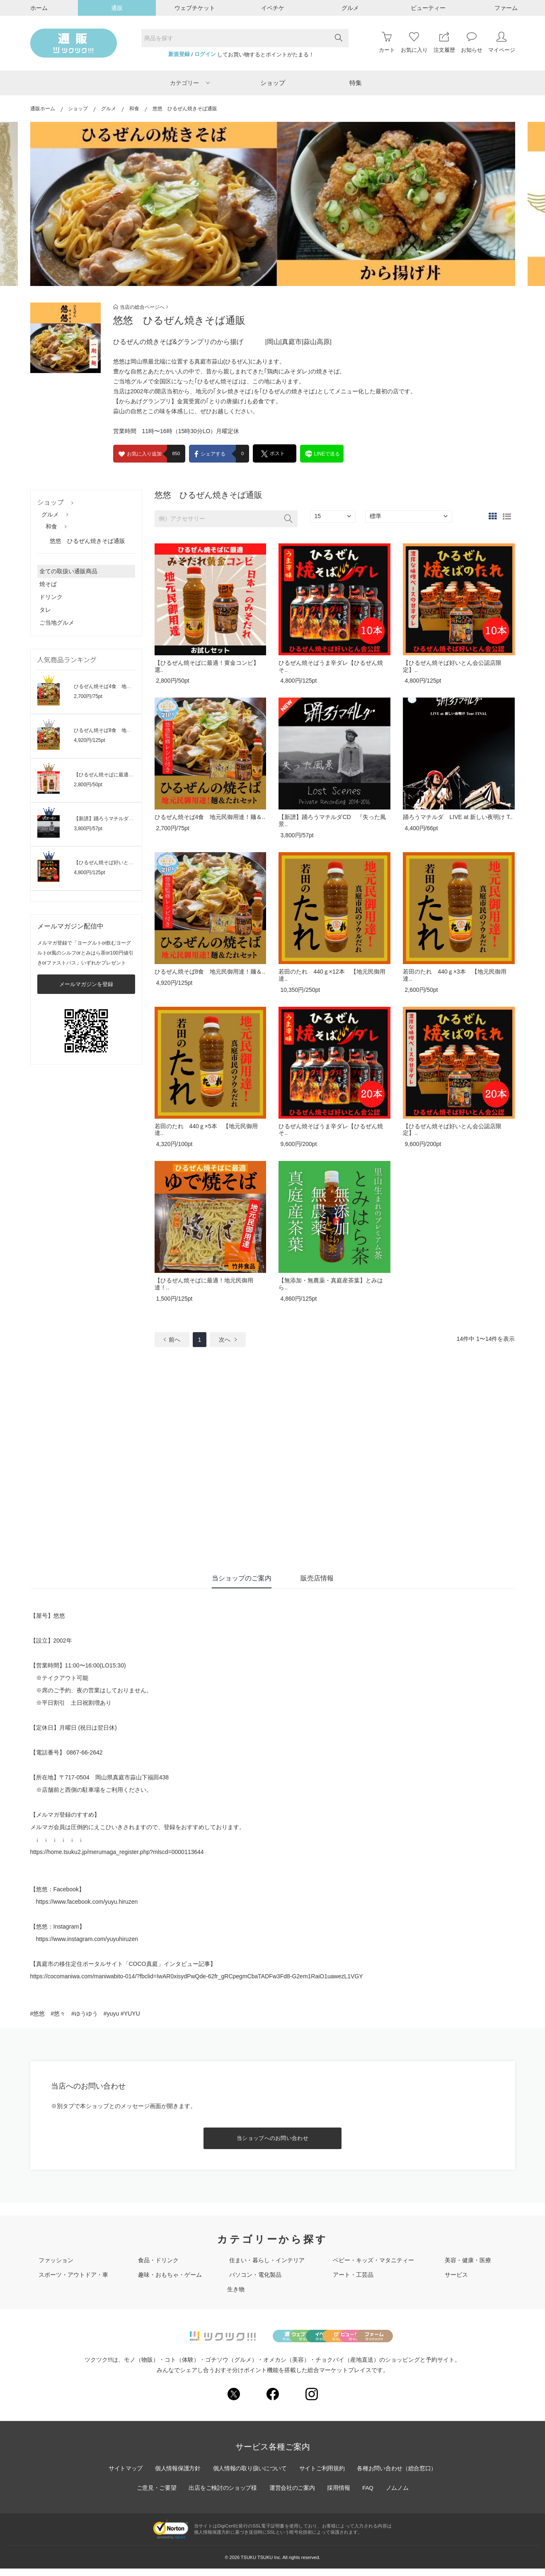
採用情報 (339, 2495)
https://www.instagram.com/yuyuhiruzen (87, 1939)
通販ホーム (42, 108)
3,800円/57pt (88, 828)
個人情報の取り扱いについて (249, 2476)
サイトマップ (123, 2476)
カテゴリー (190, 83)
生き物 (236, 2289)
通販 (117, 8)
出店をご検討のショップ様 (222, 2495)
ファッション (56, 2260)
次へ (228, 1339)
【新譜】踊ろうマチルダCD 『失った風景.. (123, 819)
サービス (456, 2274)
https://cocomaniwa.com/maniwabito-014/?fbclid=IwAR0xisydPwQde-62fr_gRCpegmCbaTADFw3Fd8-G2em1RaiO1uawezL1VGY (196, 1976)
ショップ (272, 82)
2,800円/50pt (88, 785)
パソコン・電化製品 (255, 2274)
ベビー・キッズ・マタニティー (373, 2260)
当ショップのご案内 (241, 1578)
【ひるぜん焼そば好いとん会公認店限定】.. (122, 862)
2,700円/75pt (88, 696)
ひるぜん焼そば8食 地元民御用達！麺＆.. (121, 730)
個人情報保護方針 (176, 2476)
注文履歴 (444, 42)
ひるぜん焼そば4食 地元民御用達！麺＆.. (121, 686)
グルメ (350, 8)
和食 (134, 108)
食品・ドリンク (158, 2260)
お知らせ (471, 42)
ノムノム (399, 2495)
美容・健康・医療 (468, 2260)
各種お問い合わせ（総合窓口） (399, 2476)
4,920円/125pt (89, 740)
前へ (172, 1339)
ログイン (205, 54)
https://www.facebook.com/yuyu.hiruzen (87, 1901)
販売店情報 (317, 1578)
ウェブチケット (194, 8)
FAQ (369, 2495)
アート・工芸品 (353, 2274)
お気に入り (414, 42)
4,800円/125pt (89, 872)
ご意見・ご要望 (154, 2495)
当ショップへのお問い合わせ (272, 2138)
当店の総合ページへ (140, 307)
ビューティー (428, 8)
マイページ (501, 42)
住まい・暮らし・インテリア (267, 2260)
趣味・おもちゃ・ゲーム (170, 2274)
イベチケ (272, 8)
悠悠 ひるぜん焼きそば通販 (90, 541)
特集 (355, 82)
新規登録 (179, 54)
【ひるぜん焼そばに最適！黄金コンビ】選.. (122, 775)
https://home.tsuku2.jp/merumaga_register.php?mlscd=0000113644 (117, 1852)
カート (387, 42)
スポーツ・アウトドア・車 (73, 2274)
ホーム (39, 8)
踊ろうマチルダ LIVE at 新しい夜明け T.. (457, 817)
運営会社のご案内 (292, 2495)
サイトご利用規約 (323, 2476)
